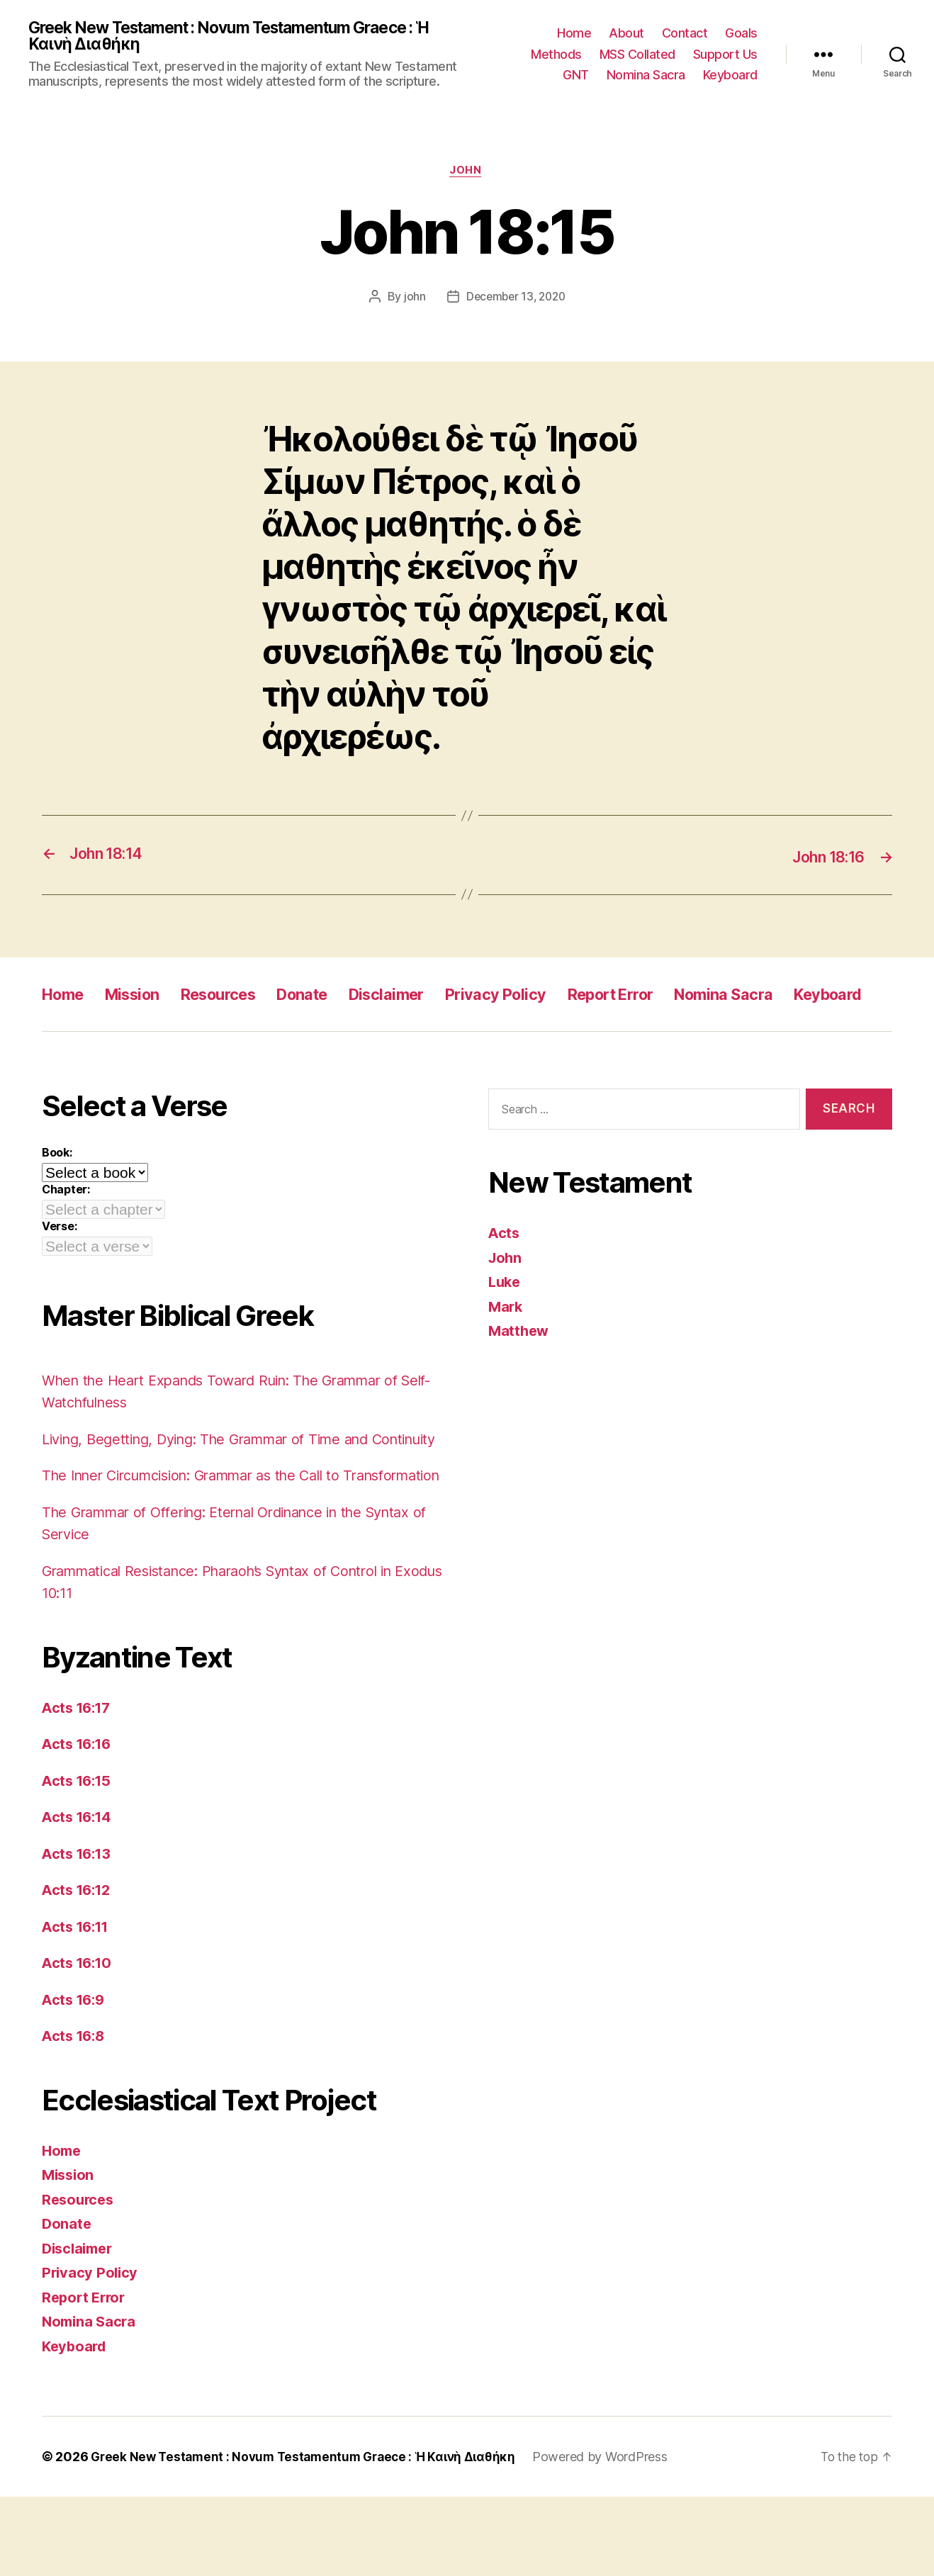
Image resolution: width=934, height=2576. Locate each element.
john (411, 300)
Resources (236, 996)
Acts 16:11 (78, 2005)
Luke (505, 1316)
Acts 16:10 (79, 2042)
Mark (506, 1341)
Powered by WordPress (615, 2536)
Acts (504, 1267)
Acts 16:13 (79, 1932)
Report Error (665, 996)
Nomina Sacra (646, 76)
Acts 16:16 (79, 1823)
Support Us (725, 54)
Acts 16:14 (79, 1896)
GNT (576, 76)
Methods (556, 54)
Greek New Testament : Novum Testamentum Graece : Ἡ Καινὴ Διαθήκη (245, 37)
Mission (141, 996)
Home (574, 34)
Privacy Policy (539, 996)
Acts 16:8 (75, 2115)
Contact (685, 34)
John (467, 173)
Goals (741, 34)
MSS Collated (637, 54)
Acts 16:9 (75, 2078)
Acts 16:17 (79, 1786)
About (626, 34)
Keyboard (730, 76)
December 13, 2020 (515, 300)
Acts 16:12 (79, 1969)
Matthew (519, 1365)
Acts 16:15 (79, 1859)
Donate (329, 996)
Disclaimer (421, 996)
